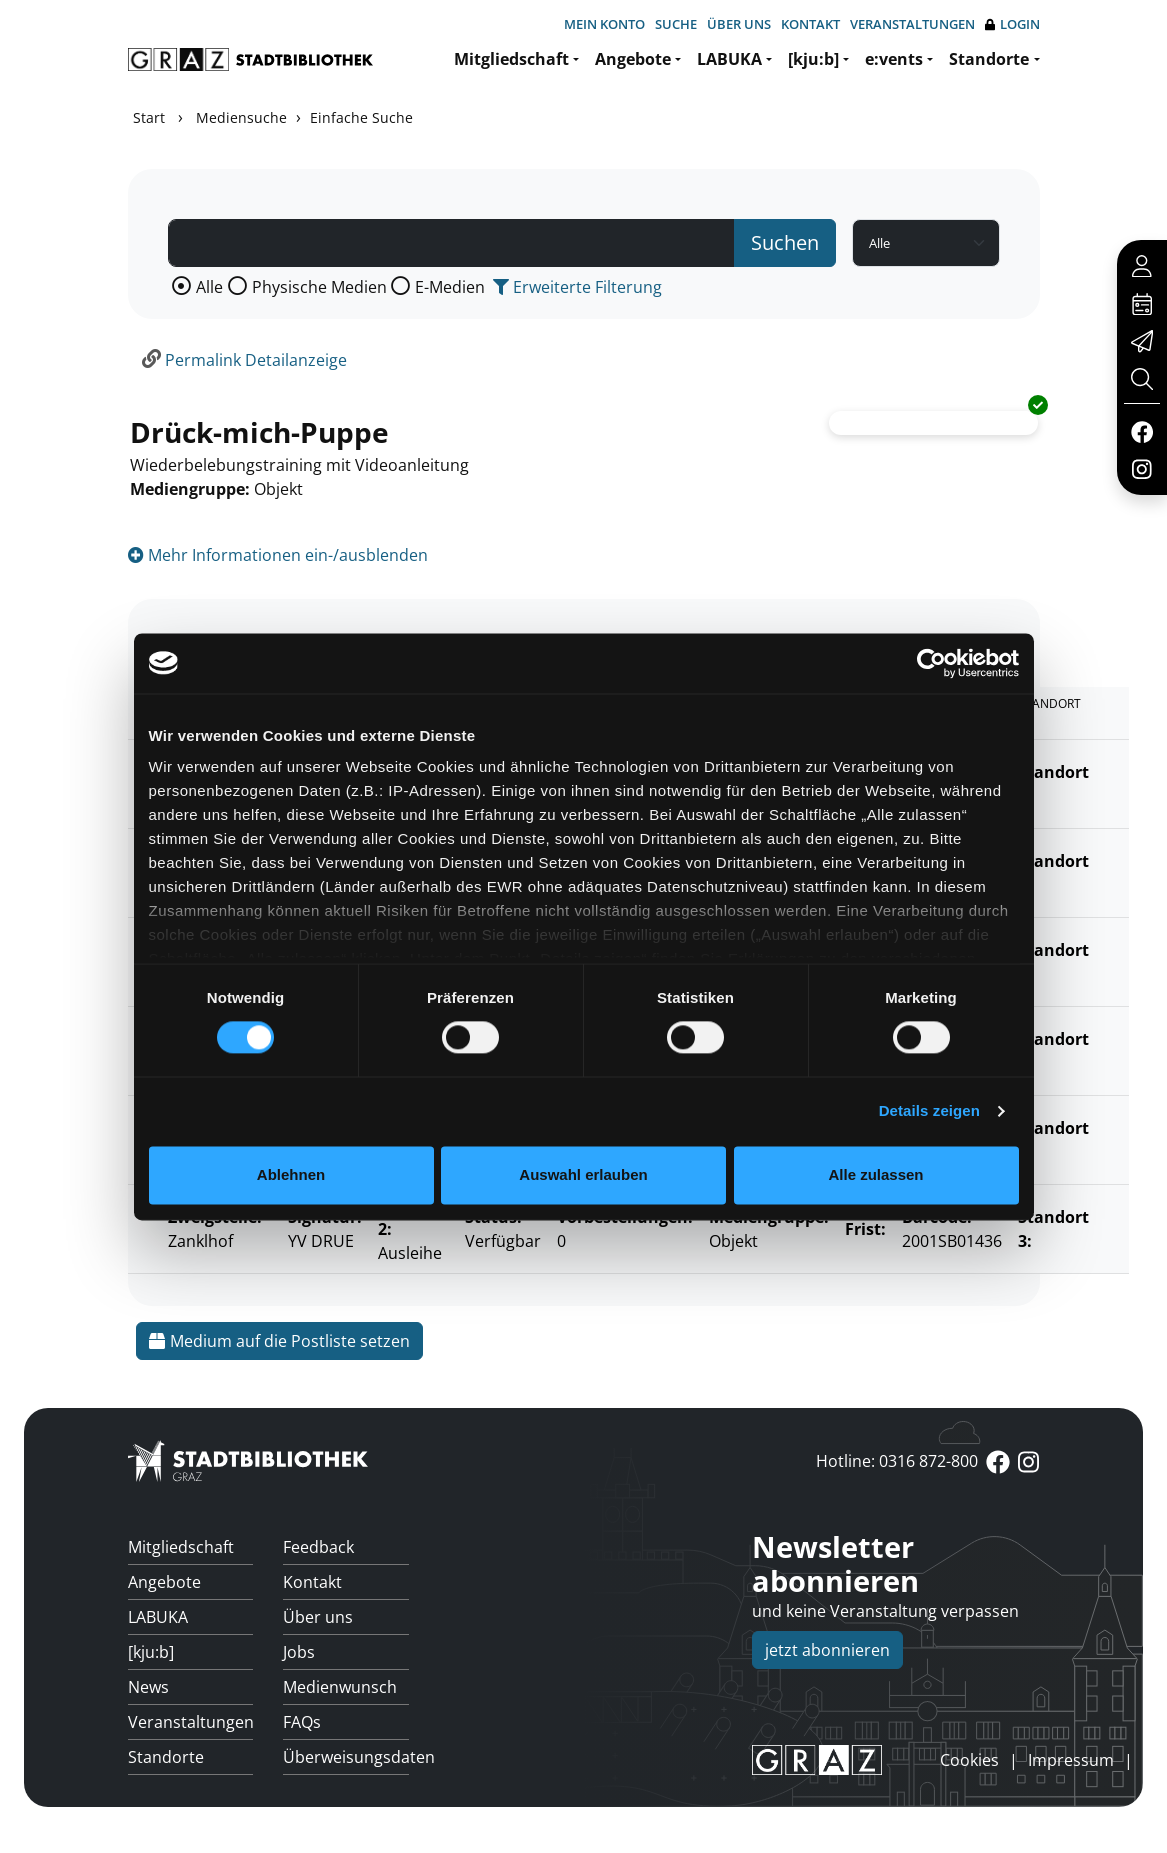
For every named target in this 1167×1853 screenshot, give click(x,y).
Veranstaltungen (912, 24)
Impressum (1071, 1760)
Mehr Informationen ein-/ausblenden (278, 555)
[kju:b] (813, 59)
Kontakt (810, 24)
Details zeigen (929, 1111)
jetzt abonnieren (827, 1650)
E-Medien (450, 287)
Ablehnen (291, 1174)
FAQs (302, 1722)
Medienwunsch (340, 1687)
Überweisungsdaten (346, 1757)
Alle (209, 287)
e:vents (894, 59)
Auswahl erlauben (583, 1174)
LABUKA (729, 59)
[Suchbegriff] (452, 243)
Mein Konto (604, 24)
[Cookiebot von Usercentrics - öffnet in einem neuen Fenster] (931, 663)
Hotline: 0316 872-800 (897, 1461)
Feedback (318, 1547)
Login (1012, 24)
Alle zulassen (875, 1174)
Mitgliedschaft (511, 59)
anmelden (906, 1760)
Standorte (989, 59)
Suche (676, 24)
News (148, 1687)
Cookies (969, 1760)
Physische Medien (319, 287)
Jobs (299, 1652)
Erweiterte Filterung (577, 287)
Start (149, 117)
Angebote (633, 59)
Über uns (739, 24)
